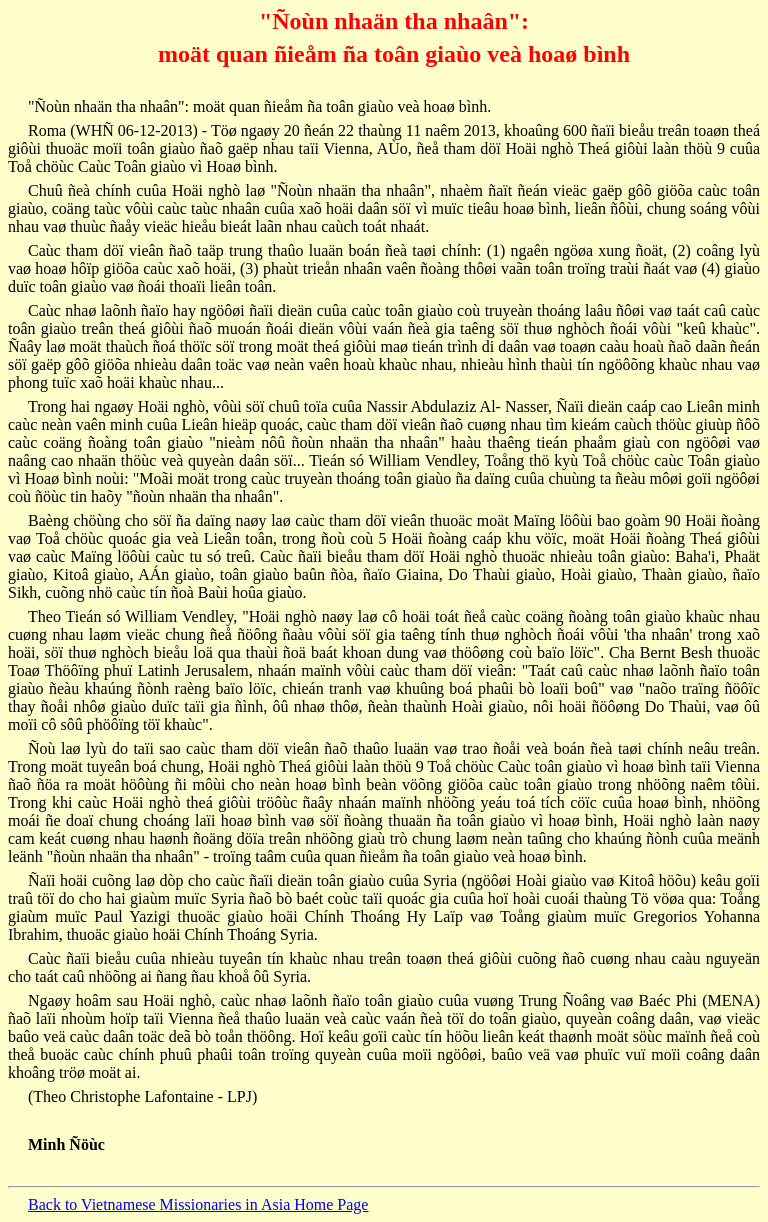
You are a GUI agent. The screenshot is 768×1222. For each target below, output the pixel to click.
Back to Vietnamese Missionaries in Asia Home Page (198, 1204)
